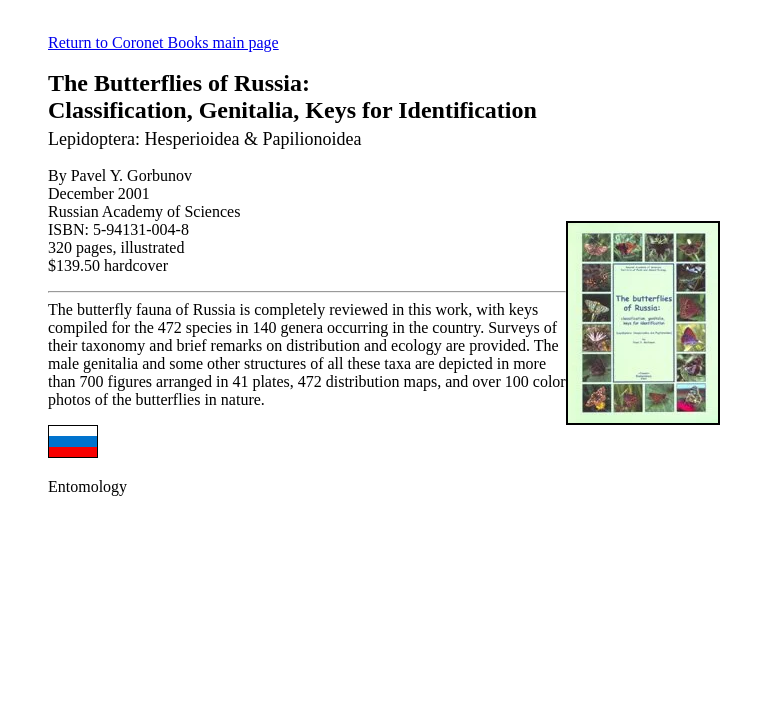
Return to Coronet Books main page (163, 42)
